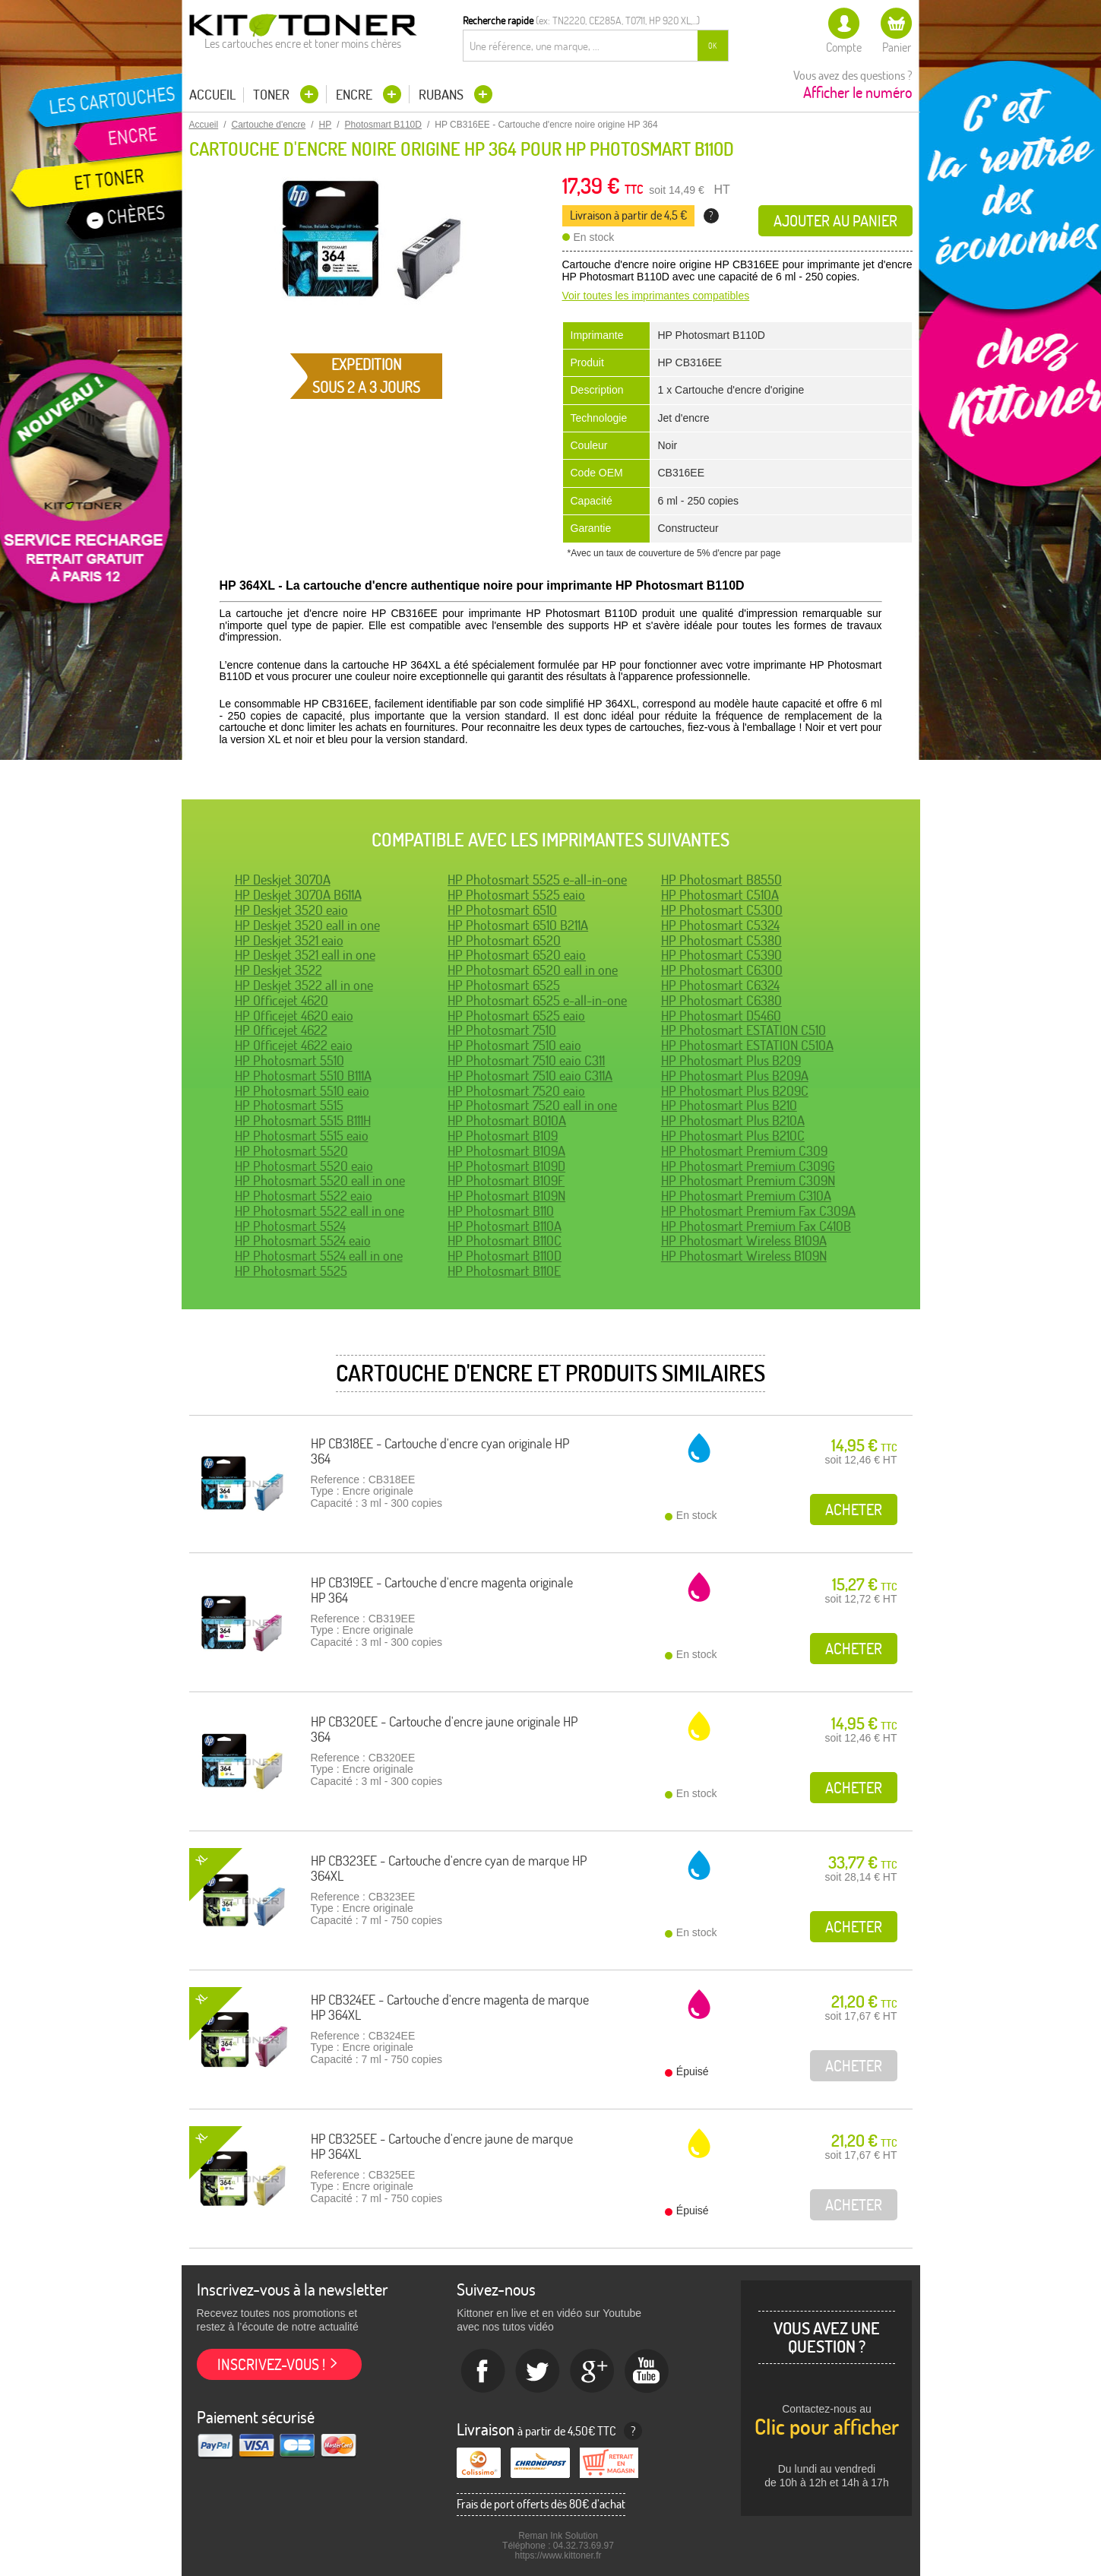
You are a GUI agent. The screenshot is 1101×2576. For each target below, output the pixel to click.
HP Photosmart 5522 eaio (303, 1195)
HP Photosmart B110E (504, 1271)
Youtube (647, 2371)
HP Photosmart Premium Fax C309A (758, 1211)
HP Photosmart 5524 (290, 1226)
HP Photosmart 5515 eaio (302, 1135)
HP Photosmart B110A (505, 1226)
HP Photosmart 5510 (289, 1060)
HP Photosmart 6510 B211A (518, 925)
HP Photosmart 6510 (502, 910)
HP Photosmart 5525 (291, 1271)
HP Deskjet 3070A (283, 879)
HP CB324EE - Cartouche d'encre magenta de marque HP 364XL (450, 2007)
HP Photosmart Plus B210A (733, 1120)
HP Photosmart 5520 (291, 1151)
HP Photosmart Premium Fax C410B (756, 1226)
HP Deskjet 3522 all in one (304, 985)
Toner (273, 94)
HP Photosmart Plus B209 (731, 1060)
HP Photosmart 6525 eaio (516, 1015)
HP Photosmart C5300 (722, 910)
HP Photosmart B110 (501, 1211)
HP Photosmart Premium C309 (744, 1151)
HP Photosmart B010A (507, 1120)
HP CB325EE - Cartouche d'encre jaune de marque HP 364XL (442, 2146)
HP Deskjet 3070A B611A (298, 894)
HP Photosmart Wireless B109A (744, 1240)
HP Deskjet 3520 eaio (291, 910)
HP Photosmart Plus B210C (733, 1135)
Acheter (853, 1509)
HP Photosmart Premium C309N (748, 1180)
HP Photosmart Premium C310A (746, 1195)
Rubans (443, 94)
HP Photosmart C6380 (721, 1000)
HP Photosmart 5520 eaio (304, 1166)
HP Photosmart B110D (505, 1255)
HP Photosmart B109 (503, 1135)
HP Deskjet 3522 (278, 970)
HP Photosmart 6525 (504, 985)
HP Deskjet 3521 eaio (289, 940)
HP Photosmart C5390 (721, 955)
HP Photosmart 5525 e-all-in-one (537, 879)
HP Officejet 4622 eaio (294, 1045)
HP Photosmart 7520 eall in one (532, 1105)
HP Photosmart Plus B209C (734, 1091)
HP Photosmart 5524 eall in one (319, 1255)
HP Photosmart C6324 (720, 985)
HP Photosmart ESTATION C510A (747, 1045)
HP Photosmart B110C (505, 1240)
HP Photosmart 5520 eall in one (320, 1180)
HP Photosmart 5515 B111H (303, 1120)
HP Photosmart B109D (506, 1166)
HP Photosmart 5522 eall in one (319, 1211)
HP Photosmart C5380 (721, 940)
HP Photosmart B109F (506, 1180)
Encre (355, 94)
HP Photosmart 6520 (504, 940)
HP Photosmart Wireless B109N (744, 1255)
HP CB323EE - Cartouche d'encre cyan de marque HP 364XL (449, 1868)
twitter (538, 2371)
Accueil (212, 95)
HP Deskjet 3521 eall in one (305, 955)
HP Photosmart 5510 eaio (302, 1091)
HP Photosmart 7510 (502, 1030)
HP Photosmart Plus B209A (734, 1075)
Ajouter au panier (835, 220)
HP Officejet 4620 (281, 1000)
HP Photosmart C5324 (720, 925)
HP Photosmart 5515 (289, 1105)
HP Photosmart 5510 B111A (303, 1075)
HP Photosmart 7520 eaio (516, 1091)
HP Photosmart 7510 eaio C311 (526, 1060)
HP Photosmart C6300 (722, 970)
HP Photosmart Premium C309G (748, 1166)
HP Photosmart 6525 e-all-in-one (537, 1000)
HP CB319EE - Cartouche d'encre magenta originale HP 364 (442, 1590)
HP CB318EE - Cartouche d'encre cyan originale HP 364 (440, 1451)
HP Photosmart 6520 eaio (517, 955)
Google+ (592, 2371)
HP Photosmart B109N (506, 1195)
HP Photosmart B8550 (721, 879)
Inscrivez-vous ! (271, 2364)
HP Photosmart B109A (506, 1151)
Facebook (483, 2371)
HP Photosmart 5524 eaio (303, 1240)
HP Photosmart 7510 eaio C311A (530, 1075)
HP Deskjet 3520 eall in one (307, 925)
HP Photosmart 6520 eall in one (533, 970)
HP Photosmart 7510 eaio (514, 1045)
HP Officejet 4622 (281, 1030)
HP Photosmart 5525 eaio (516, 894)
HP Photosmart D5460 (721, 1015)
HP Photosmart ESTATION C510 (743, 1030)
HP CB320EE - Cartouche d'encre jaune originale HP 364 (444, 1729)
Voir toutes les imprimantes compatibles (656, 296)
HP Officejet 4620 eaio (294, 1015)
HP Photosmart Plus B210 (729, 1105)
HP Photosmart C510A (720, 894)
